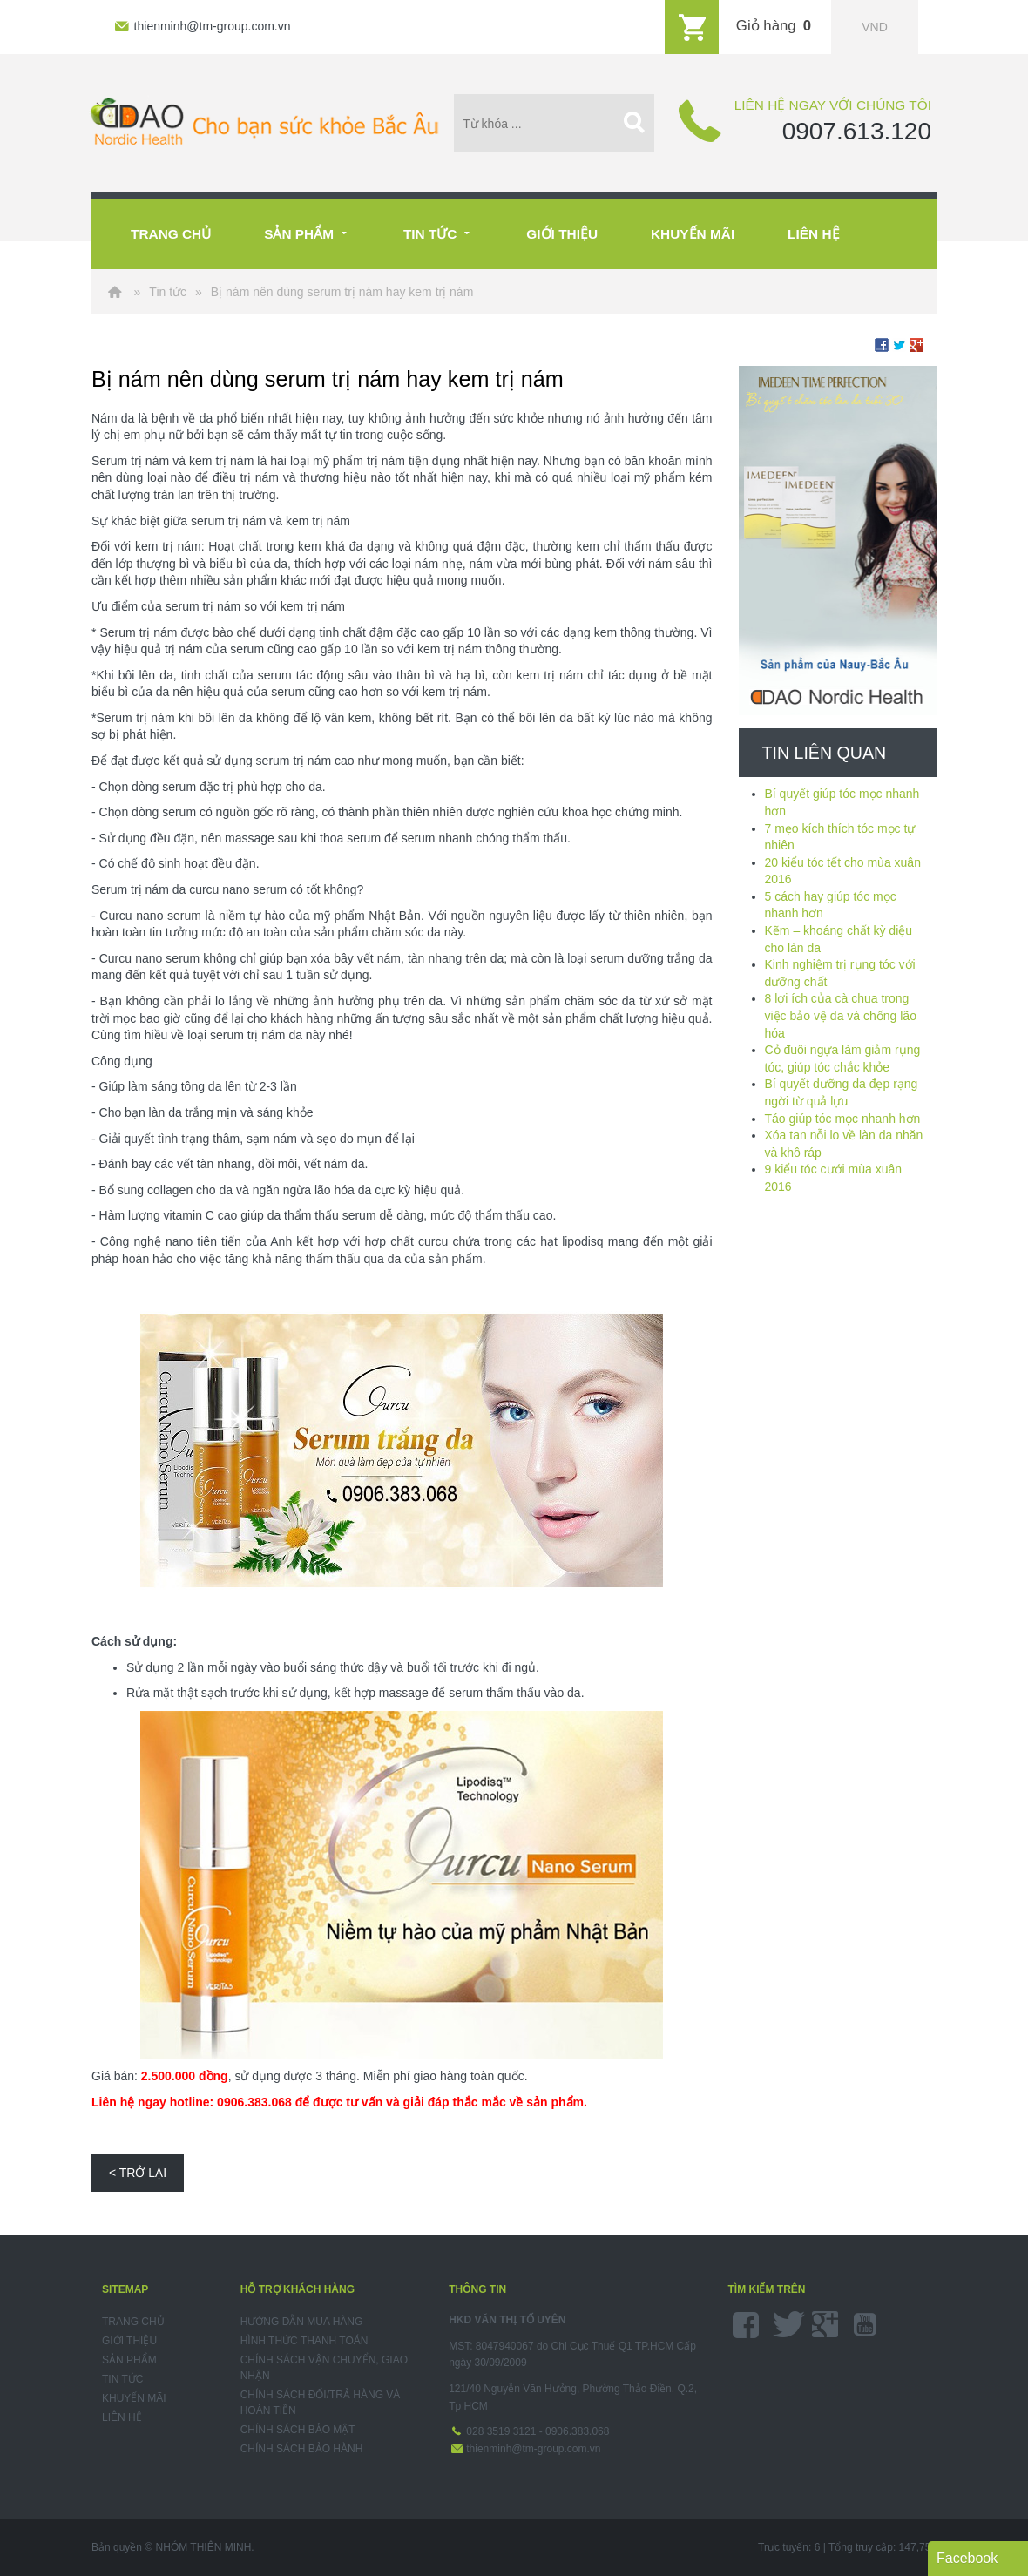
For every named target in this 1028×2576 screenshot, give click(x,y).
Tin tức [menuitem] (122, 2379)
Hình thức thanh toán (304, 2341)
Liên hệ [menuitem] (122, 2417)
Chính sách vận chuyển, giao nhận (324, 2368)
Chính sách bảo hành (301, 2449)
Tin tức (438, 232)
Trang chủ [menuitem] (133, 2322)
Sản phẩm (307, 232)
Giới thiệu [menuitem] (129, 2341)
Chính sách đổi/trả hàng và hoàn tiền (320, 2403)
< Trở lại (137, 2173)
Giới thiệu (562, 233)
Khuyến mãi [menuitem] (134, 2398)
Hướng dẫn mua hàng (301, 2322)
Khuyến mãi (692, 233)
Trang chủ (171, 233)
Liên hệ (813, 233)
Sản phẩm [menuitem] (129, 2360)
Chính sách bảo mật (297, 2430)
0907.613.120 (856, 131)
